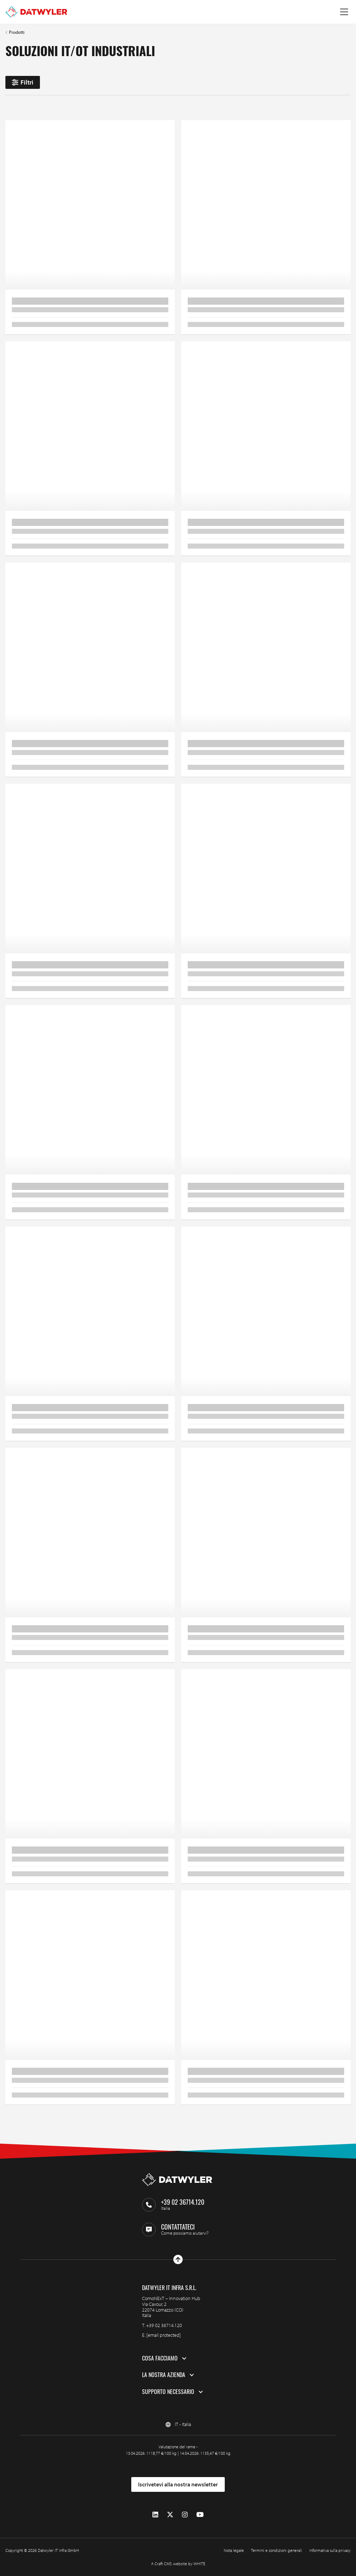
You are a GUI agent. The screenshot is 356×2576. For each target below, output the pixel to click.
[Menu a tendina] (344, 12)
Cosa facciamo (160, 2358)
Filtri (22, 82)
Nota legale (234, 2550)
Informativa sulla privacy (330, 2550)
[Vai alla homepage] (36, 12)
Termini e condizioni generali (276, 2550)
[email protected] (163, 2335)
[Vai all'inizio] (178, 2259)
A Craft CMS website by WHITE (178, 2563)
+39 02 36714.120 (164, 2325)
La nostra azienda (163, 2375)
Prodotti (16, 32)
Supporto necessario (168, 2392)
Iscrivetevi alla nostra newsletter (178, 2484)
